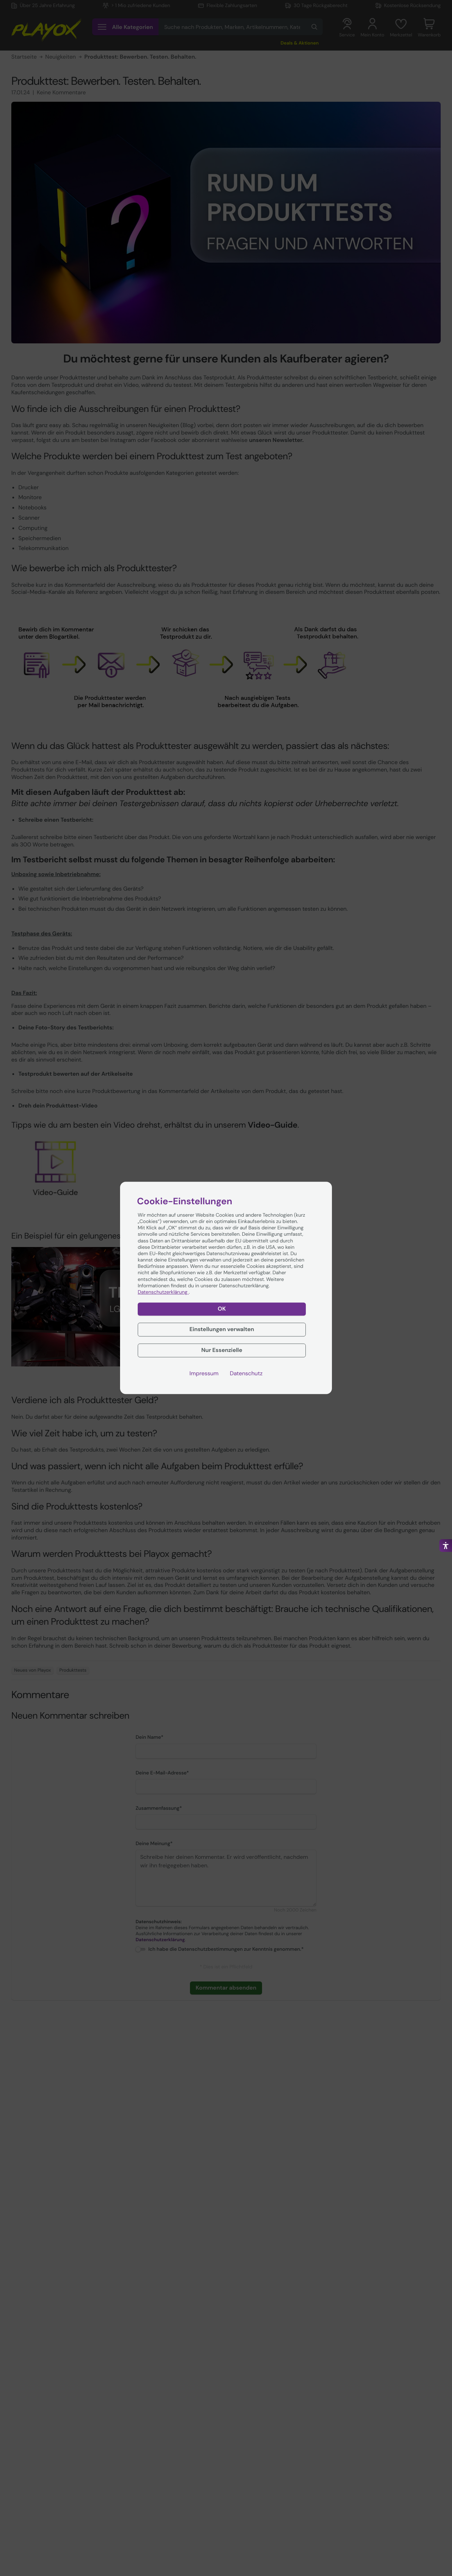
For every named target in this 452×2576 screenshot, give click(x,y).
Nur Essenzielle (221, 1350)
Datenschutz (246, 1373)
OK (222, 1309)
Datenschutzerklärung (163, 1292)
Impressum (204, 1373)
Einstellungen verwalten (221, 1329)
